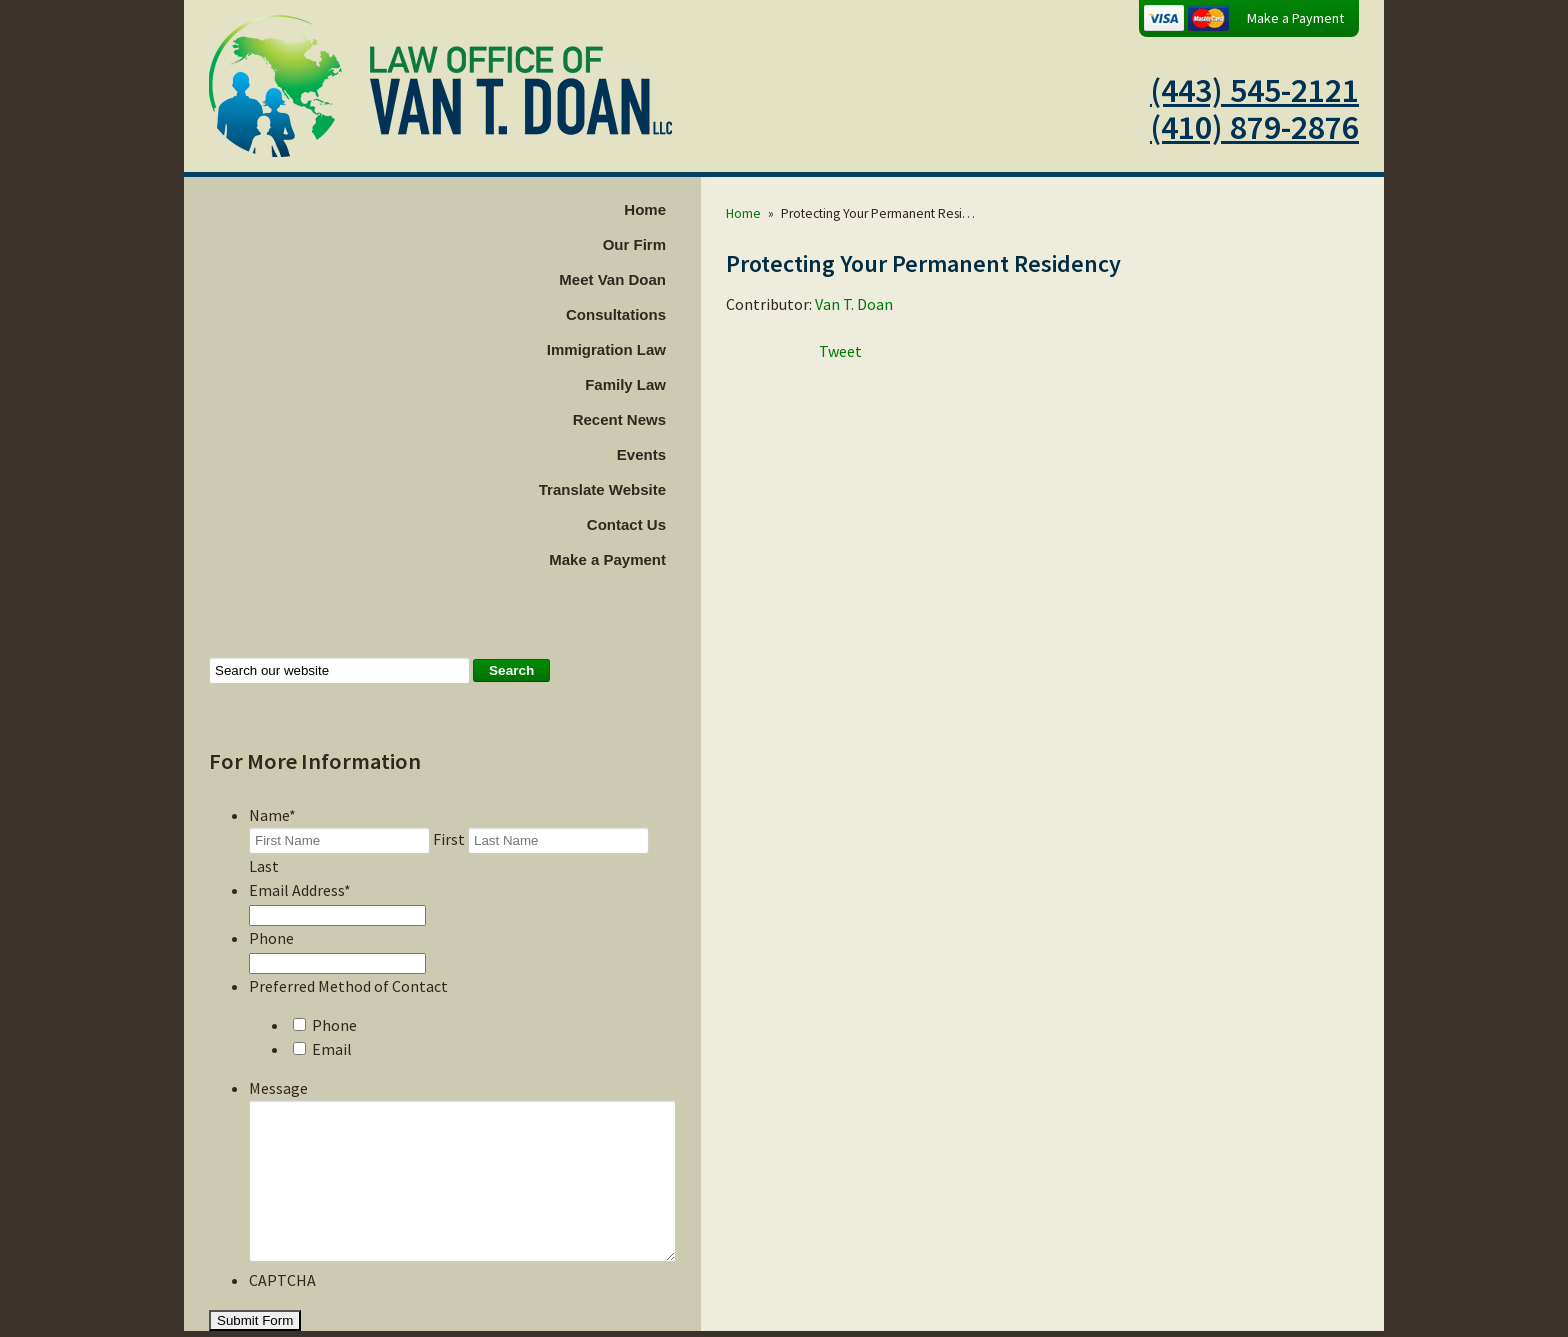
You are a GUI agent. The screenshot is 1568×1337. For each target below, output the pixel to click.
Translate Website (652, 489)
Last (667, 839)
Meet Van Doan (662, 279)
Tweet (890, 351)
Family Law (675, 384)
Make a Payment (1295, 18)
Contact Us (676, 524)
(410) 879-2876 (1254, 127)
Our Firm (684, 244)
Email (332, 1025)
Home (695, 209)
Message (278, 1064)
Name (272, 815)
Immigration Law (656, 349)
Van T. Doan (904, 304)
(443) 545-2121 (1254, 90)
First (449, 839)
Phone (271, 914)
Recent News (669, 419)
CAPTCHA (282, 1286)
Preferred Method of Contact (348, 962)
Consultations (666, 314)
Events (691, 454)
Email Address (300, 866)
